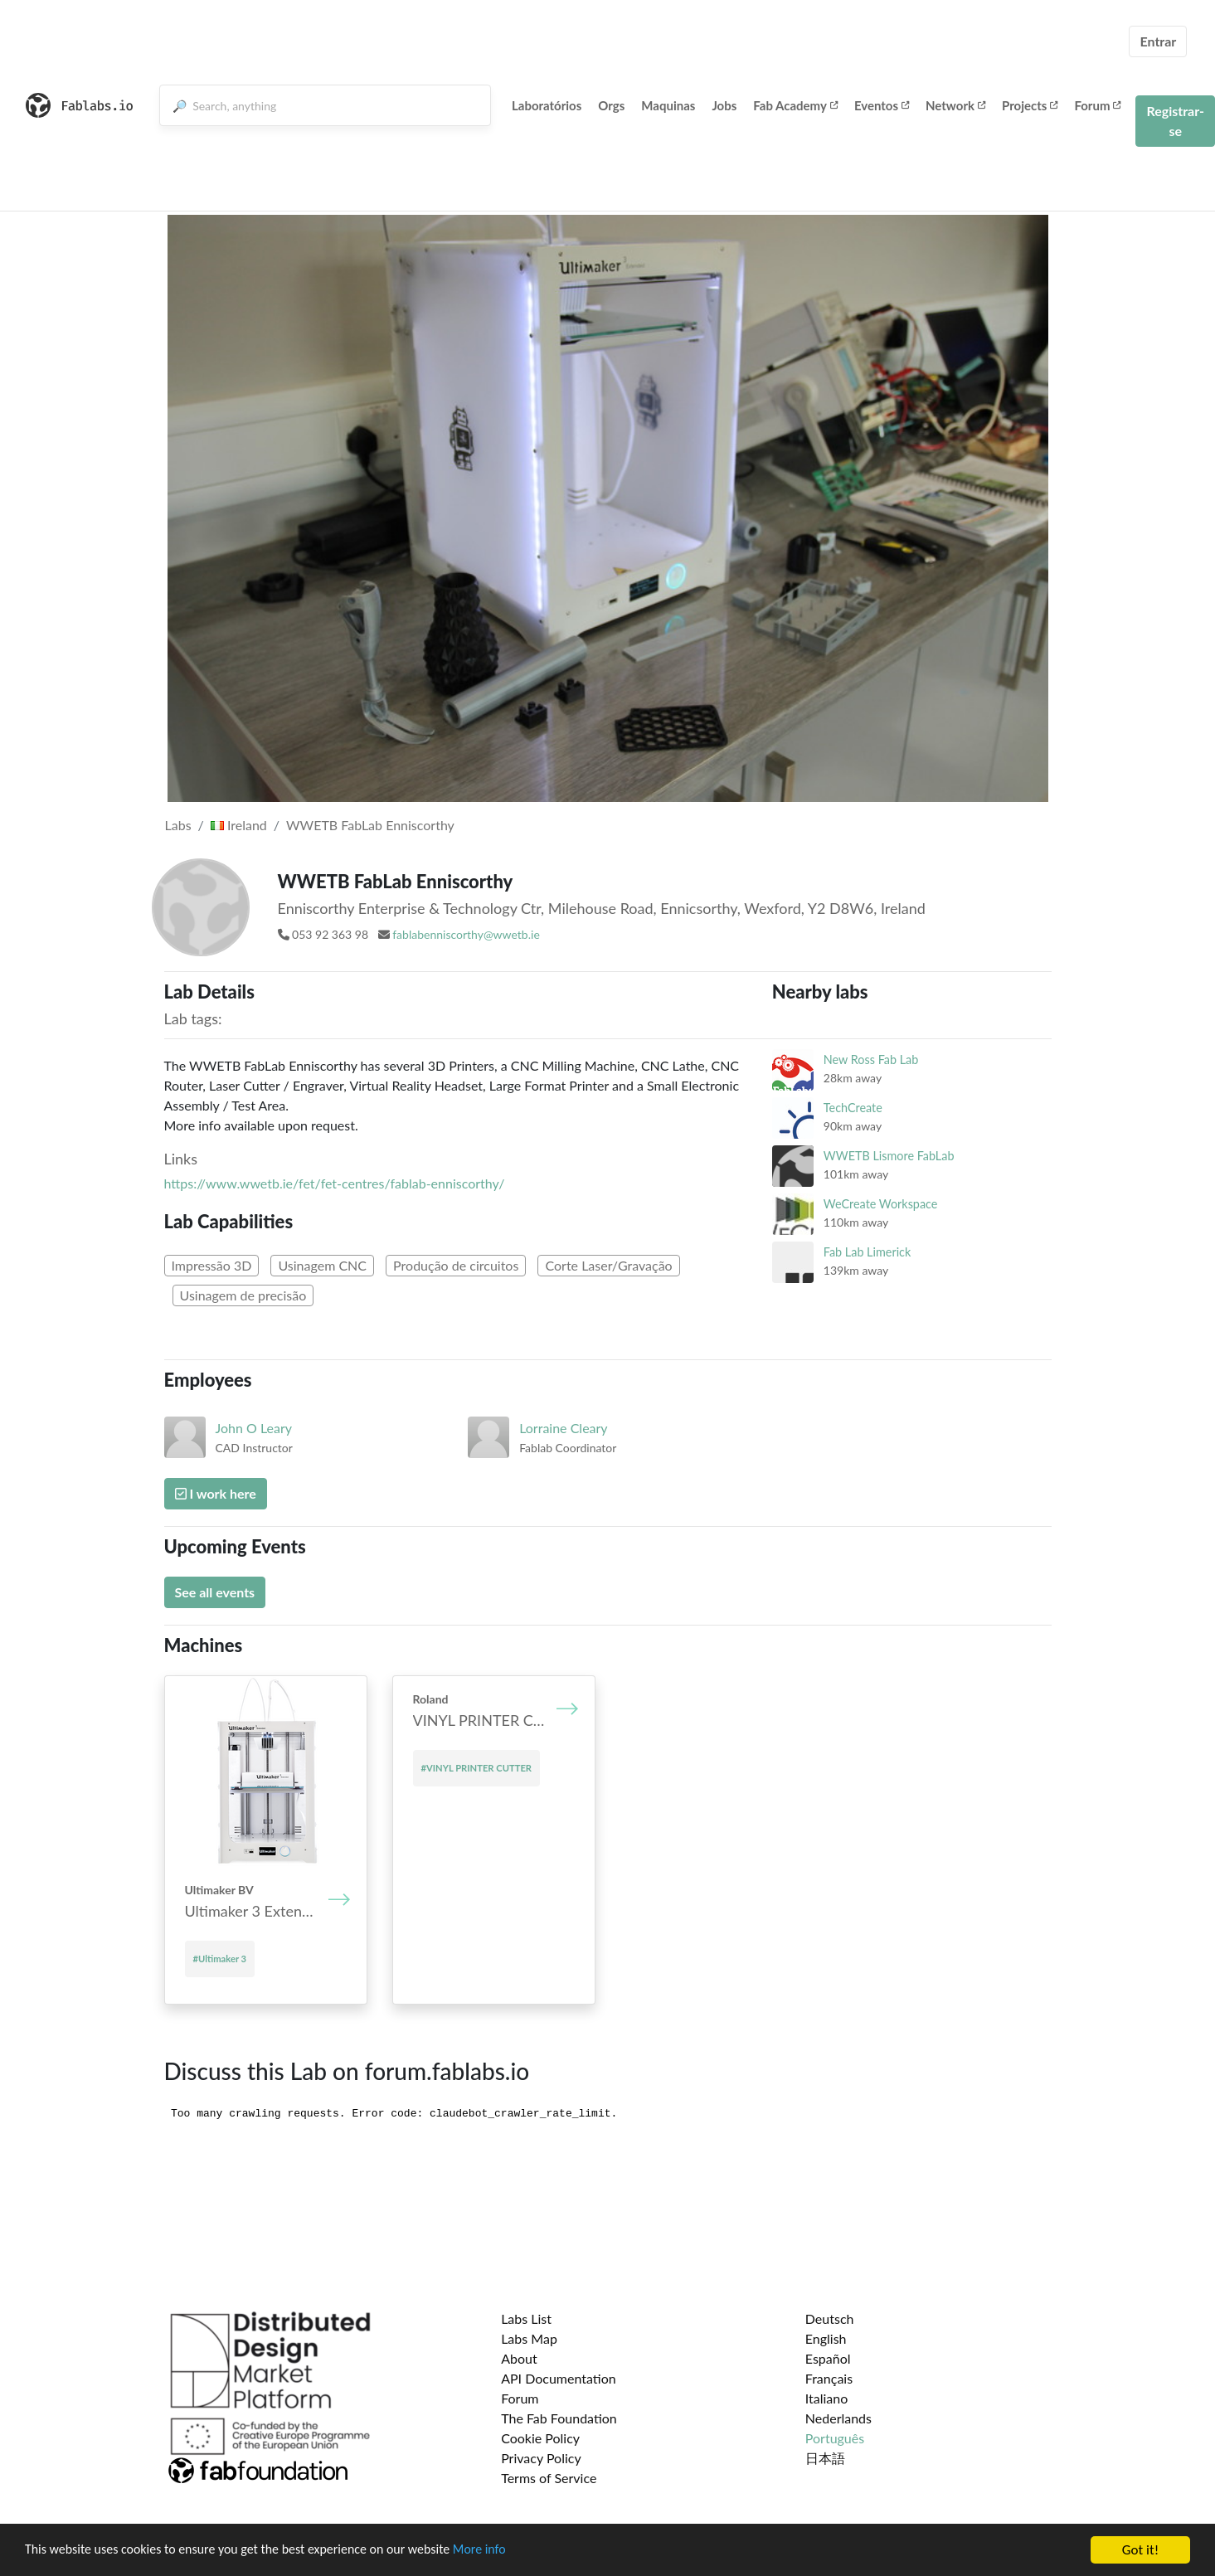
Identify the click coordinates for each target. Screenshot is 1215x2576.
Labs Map (529, 2338)
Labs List (526, 2318)
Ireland (239, 825)
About (519, 2358)
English (826, 2338)
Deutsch (829, 2318)
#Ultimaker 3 (220, 1958)
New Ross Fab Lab (871, 1059)
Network (955, 105)
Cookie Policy (540, 2438)
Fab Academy (795, 105)
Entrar (1158, 41)
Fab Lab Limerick (867, 1252)
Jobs (724, 105)
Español (828, 2358)
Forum (1097, 105)
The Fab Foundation (559, 2418)
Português (834, 2438)
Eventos (881, 105)
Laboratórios (546, 105)
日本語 (825, 2458)
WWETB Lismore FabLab (889, 1156)
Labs (178, 825)
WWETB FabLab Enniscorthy (370, 825)
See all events (215, 1592)
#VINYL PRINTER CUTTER (476, 1767)
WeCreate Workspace (881, 1204)
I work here (215, 1493)
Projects (1029, 105)
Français (829, 2378)
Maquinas (668, 105)
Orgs (611, 105)
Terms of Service (548, 2478)
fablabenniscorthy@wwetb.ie (466, 934)
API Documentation (558, 2378)
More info (510, 2550)
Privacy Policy (541, 2458)
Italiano (826, 2398)
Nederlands (838, 2418)
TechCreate (853, 1108)
